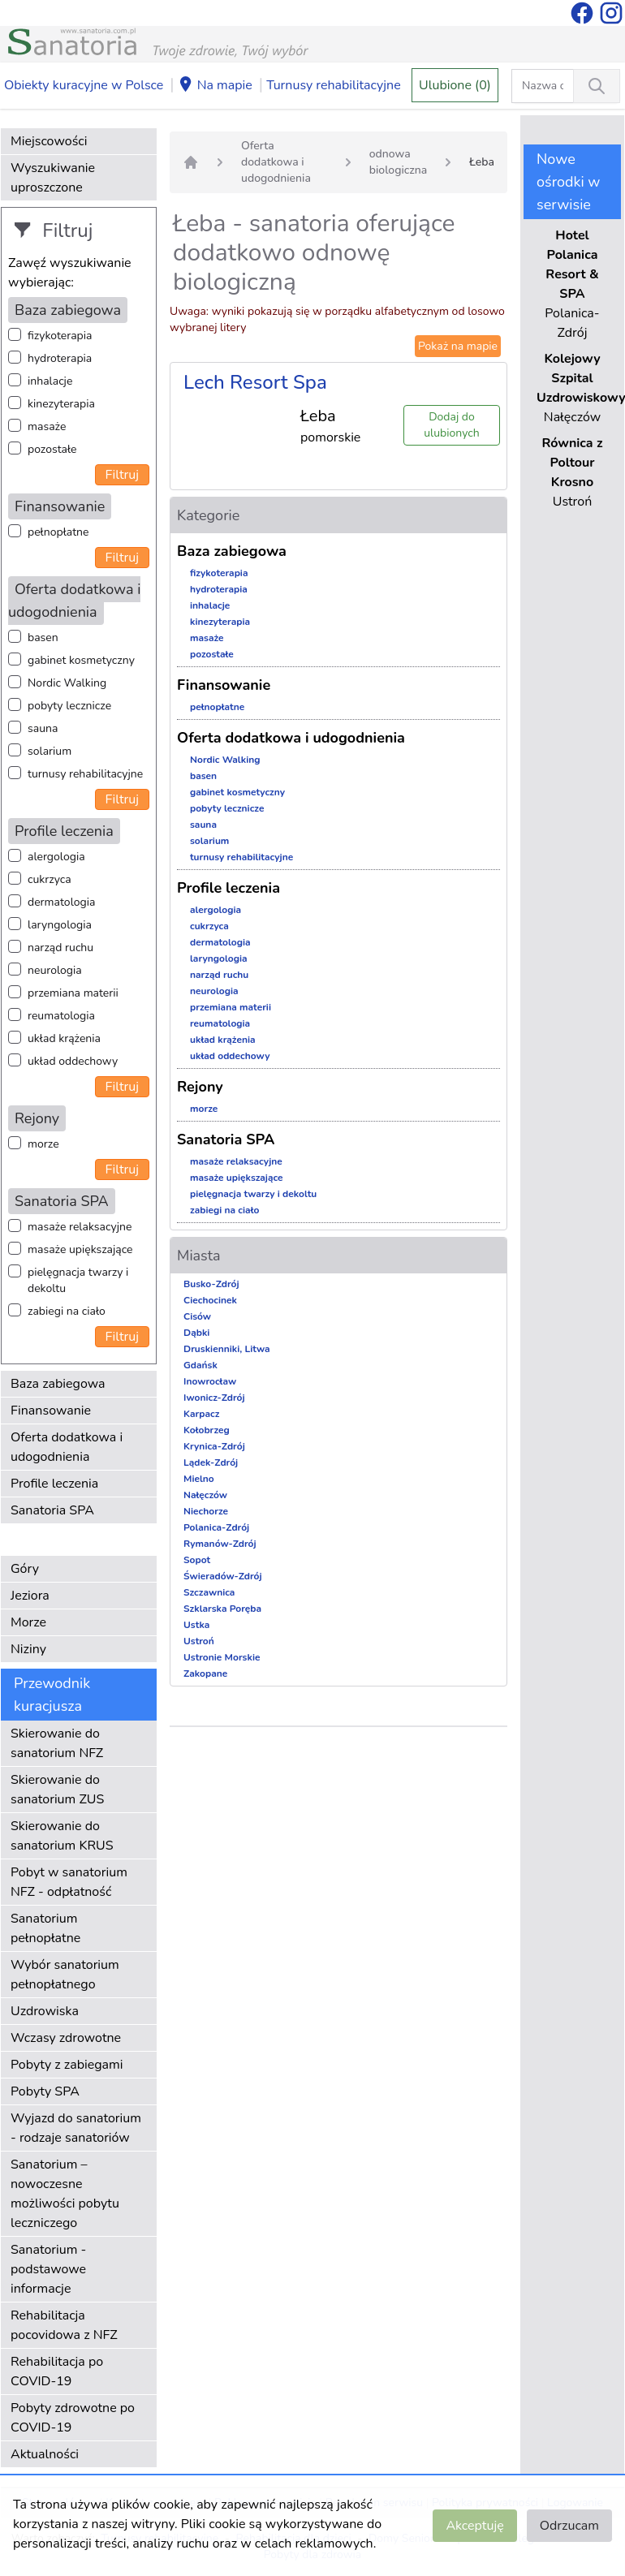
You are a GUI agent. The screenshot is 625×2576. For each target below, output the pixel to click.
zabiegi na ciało (67, 1311)
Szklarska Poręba (222, 1608)
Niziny (28, 1649)
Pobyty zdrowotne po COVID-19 (73, 2417)
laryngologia (60, 925)
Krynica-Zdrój (214, 1446)
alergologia (56, 856)
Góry (25, 1569)
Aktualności (45, 2454)
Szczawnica (209, 1592)
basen (43, 637)
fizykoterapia (60, 335)
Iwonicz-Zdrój (214, 1397)
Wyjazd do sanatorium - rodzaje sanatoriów (76, 2128)
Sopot (196, 1559)
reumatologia (61, 1015)
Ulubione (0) (455, 85)
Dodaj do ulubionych (451, 425)
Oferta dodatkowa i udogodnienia (67, 1447)
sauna (43, 728)
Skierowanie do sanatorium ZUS (57, 1789)
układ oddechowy (73, 1061)
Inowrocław (209, 1381)
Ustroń (198, 1641)
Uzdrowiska (45, 2011)
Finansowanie (51, 1410)
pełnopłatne (58, 532)
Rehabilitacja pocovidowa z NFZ (64, 2325)
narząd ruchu (60, 947)
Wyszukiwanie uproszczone (53, 177)
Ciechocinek (210, 1300)
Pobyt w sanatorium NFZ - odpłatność (69, 1882)
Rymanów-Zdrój (219, 1543)
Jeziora (30, 1596)
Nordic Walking (67, 683)
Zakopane (205, 1673)
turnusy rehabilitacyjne (85, 774)
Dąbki (196, 1332)
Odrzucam (569, 2526)
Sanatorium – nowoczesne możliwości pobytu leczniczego (65, 2194)
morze (43, 1144)
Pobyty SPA (45, 2091)
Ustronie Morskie (221, 1657)
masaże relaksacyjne (79, 1226)
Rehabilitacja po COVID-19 (57, 2371)
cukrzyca (49, 879)
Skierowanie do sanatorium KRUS (62, 1835)
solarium (49, 751)
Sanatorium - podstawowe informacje (48, 2269)
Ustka (196, 1624)
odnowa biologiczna (398, 162)
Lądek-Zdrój (210, 1462)
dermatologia (61, 902)
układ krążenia (64, 1038)
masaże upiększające (80, 1249)
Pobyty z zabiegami (67, 2065)
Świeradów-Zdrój (222, 1576)
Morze (28, 1622)
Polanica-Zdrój (216, 1527)
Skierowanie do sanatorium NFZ (57, 1743)
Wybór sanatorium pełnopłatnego (65, 1974)
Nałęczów (205, 1494)
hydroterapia (60, 358)
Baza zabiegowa (58, 1384)
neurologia (55, 970)
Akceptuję (474, 2526)
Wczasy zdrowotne (66, 2038)
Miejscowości (49, 141)
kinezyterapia (61, 403)
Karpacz (201, 1413)
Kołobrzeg (206, 1430)
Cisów (197, 1316)
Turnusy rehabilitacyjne (333, 85)
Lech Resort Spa (255, 382)
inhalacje (50, 381)
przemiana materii (73, 993)
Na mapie (215, 86)
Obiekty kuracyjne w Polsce (83, 85)
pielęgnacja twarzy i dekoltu (78, 1280)
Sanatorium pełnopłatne (45, 1928)
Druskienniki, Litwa (226, 1348)
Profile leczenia (54, 1484)
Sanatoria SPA (52, 1510)
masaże (47, 426)
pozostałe (52, 449)
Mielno (198, 1478)
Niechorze (205, 1511)
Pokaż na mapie (458, 346)
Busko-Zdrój (211, 1283)
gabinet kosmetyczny (81, 660)
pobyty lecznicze (69, 705)
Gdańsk (200, 1365)
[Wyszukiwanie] (596, 86)
